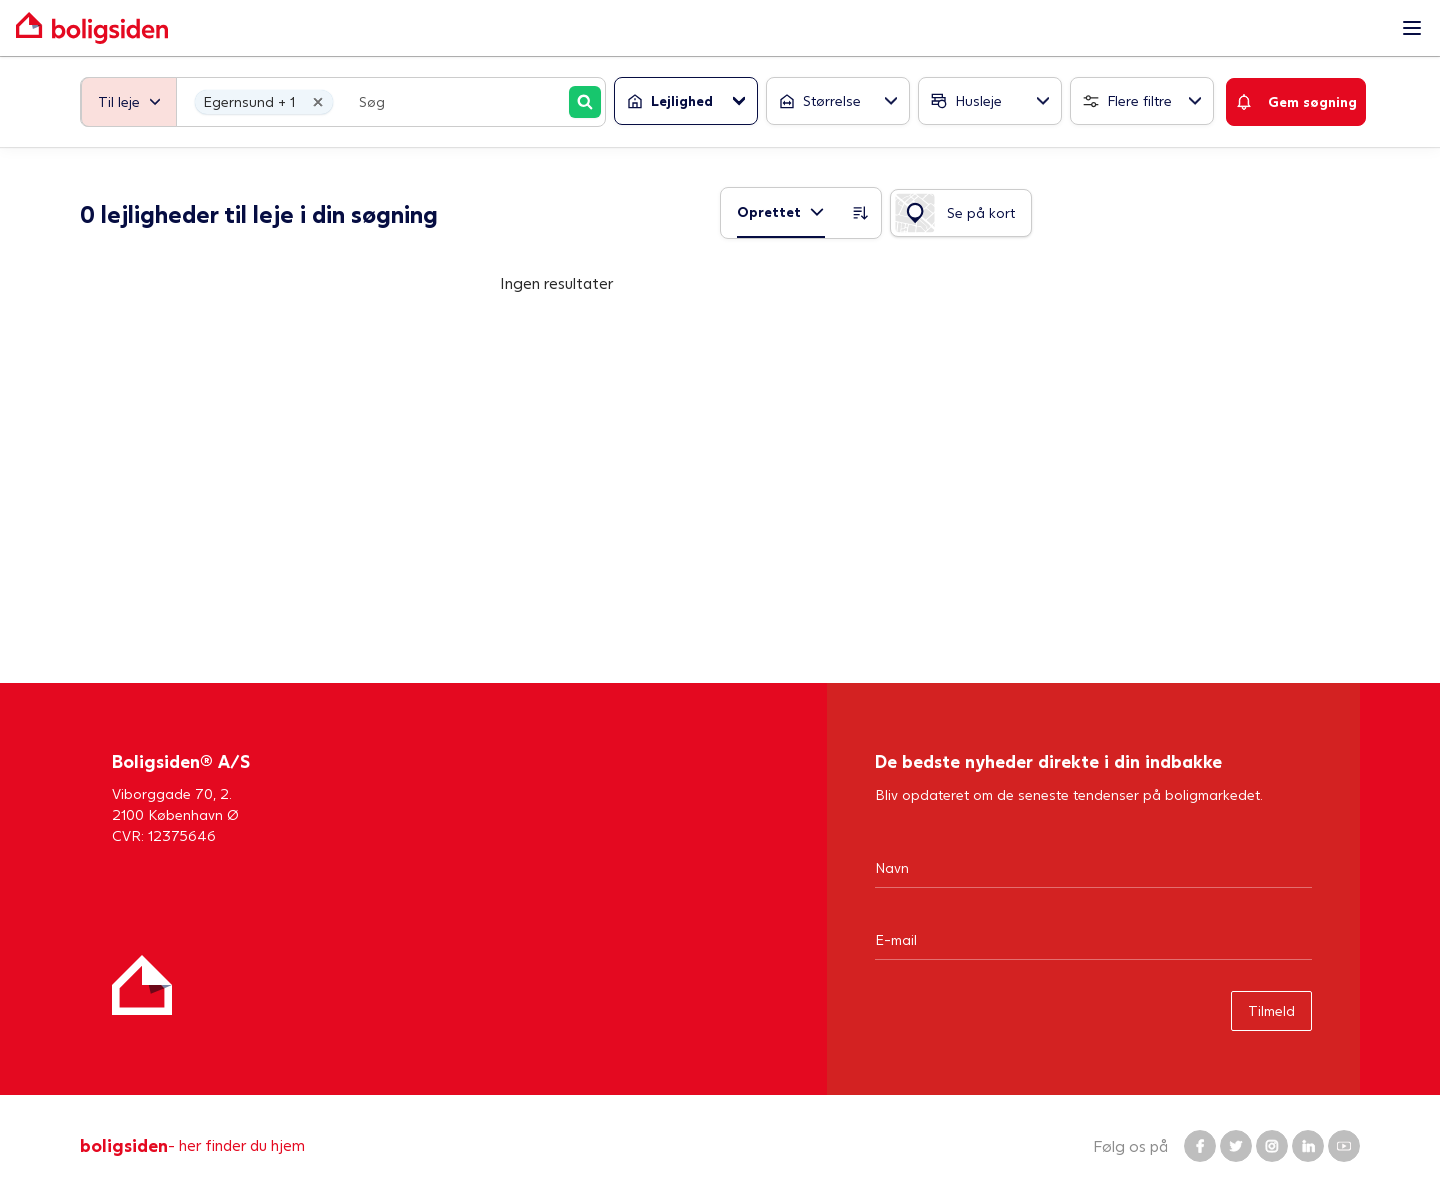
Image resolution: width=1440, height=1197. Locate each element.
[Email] (1093, 939)
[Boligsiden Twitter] (1236, 1146)
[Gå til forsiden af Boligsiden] (700, 28)
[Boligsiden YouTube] (1344, 1146)
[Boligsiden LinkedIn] (1308, 1146)
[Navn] (1093, 867)
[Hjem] (142, 985)
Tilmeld (1271, 1010)
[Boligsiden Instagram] (1272, 1146)
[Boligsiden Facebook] (1200, 1146)
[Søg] (585, 102)
